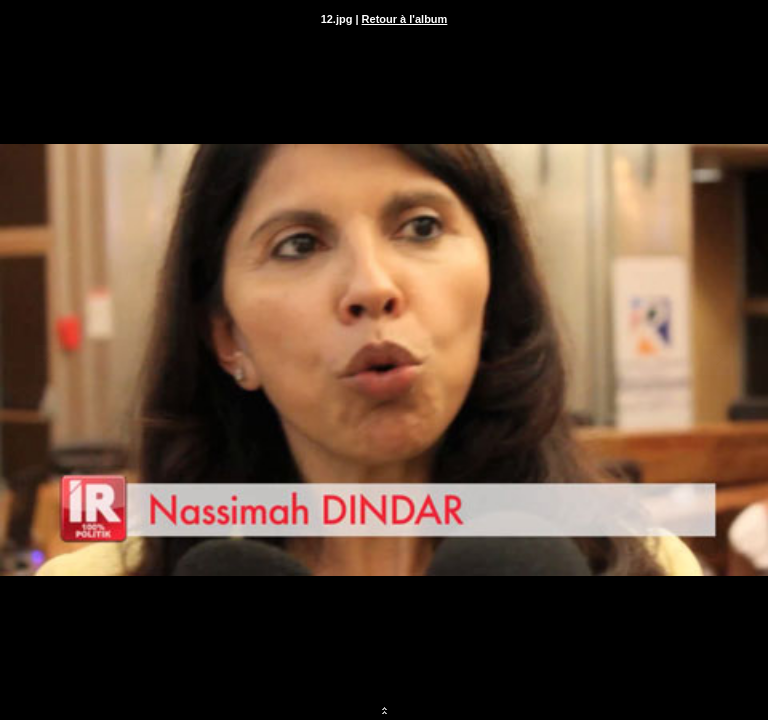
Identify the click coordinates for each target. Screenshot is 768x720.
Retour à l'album (405, 19)
